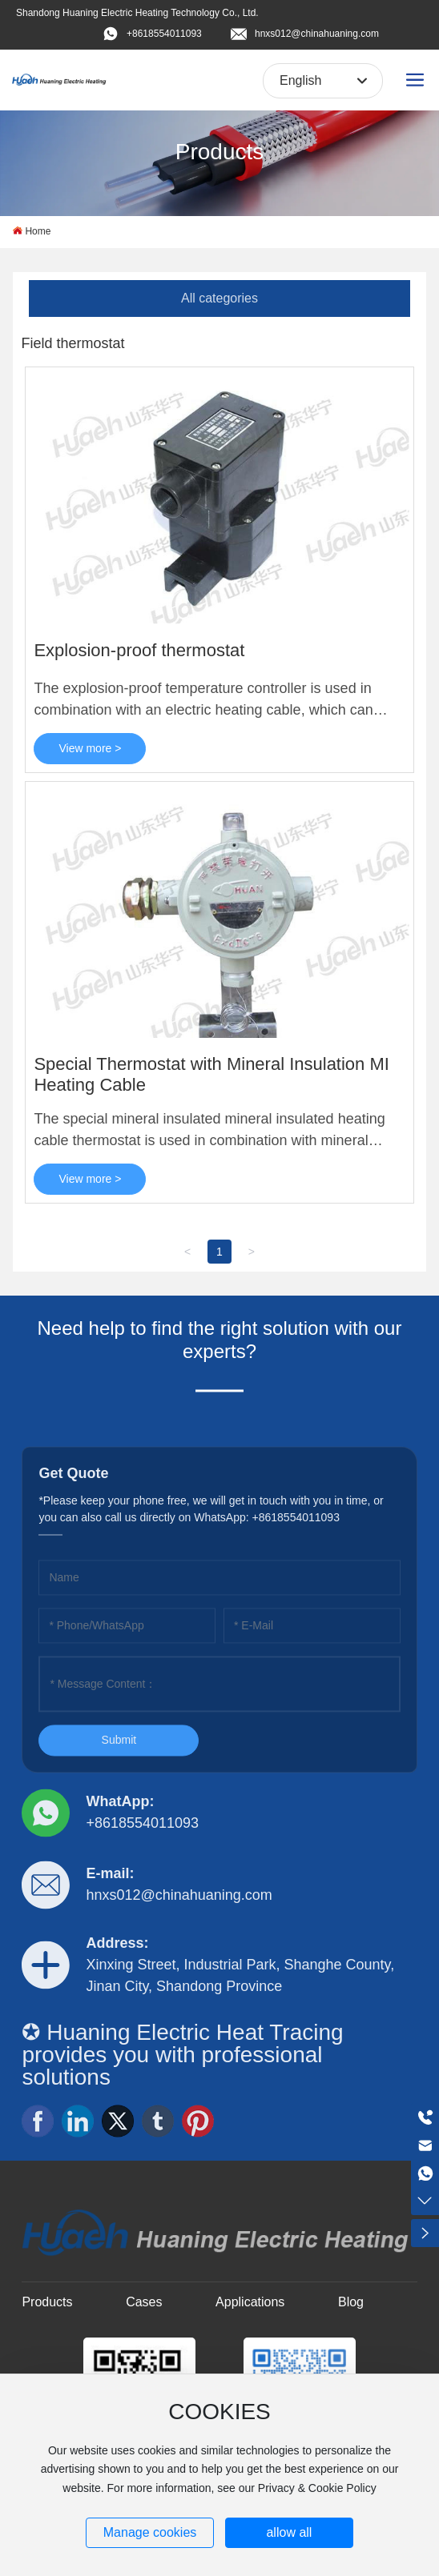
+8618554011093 (164, 33)
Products (219, 151)
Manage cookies (150, 2532)
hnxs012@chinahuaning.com (317, 33)
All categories (219, 298)
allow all (289, 2532)
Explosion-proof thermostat (139, 650)
